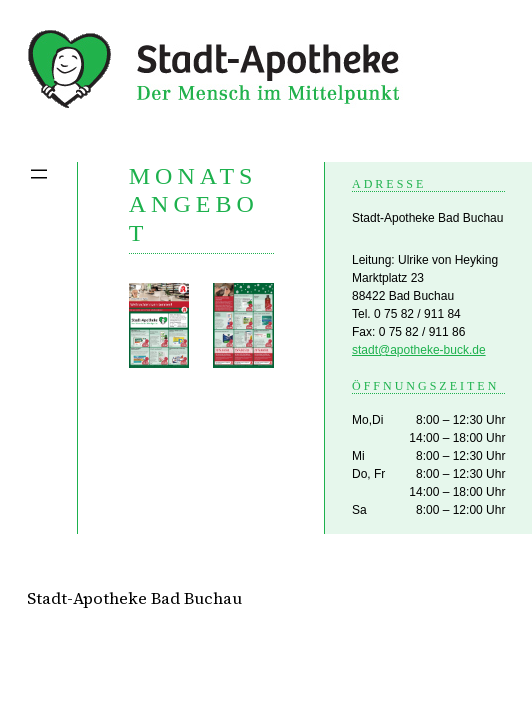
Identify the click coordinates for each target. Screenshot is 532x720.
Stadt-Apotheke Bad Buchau (134, 598)
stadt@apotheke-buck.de (419, 350)
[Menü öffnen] (39, 174)
